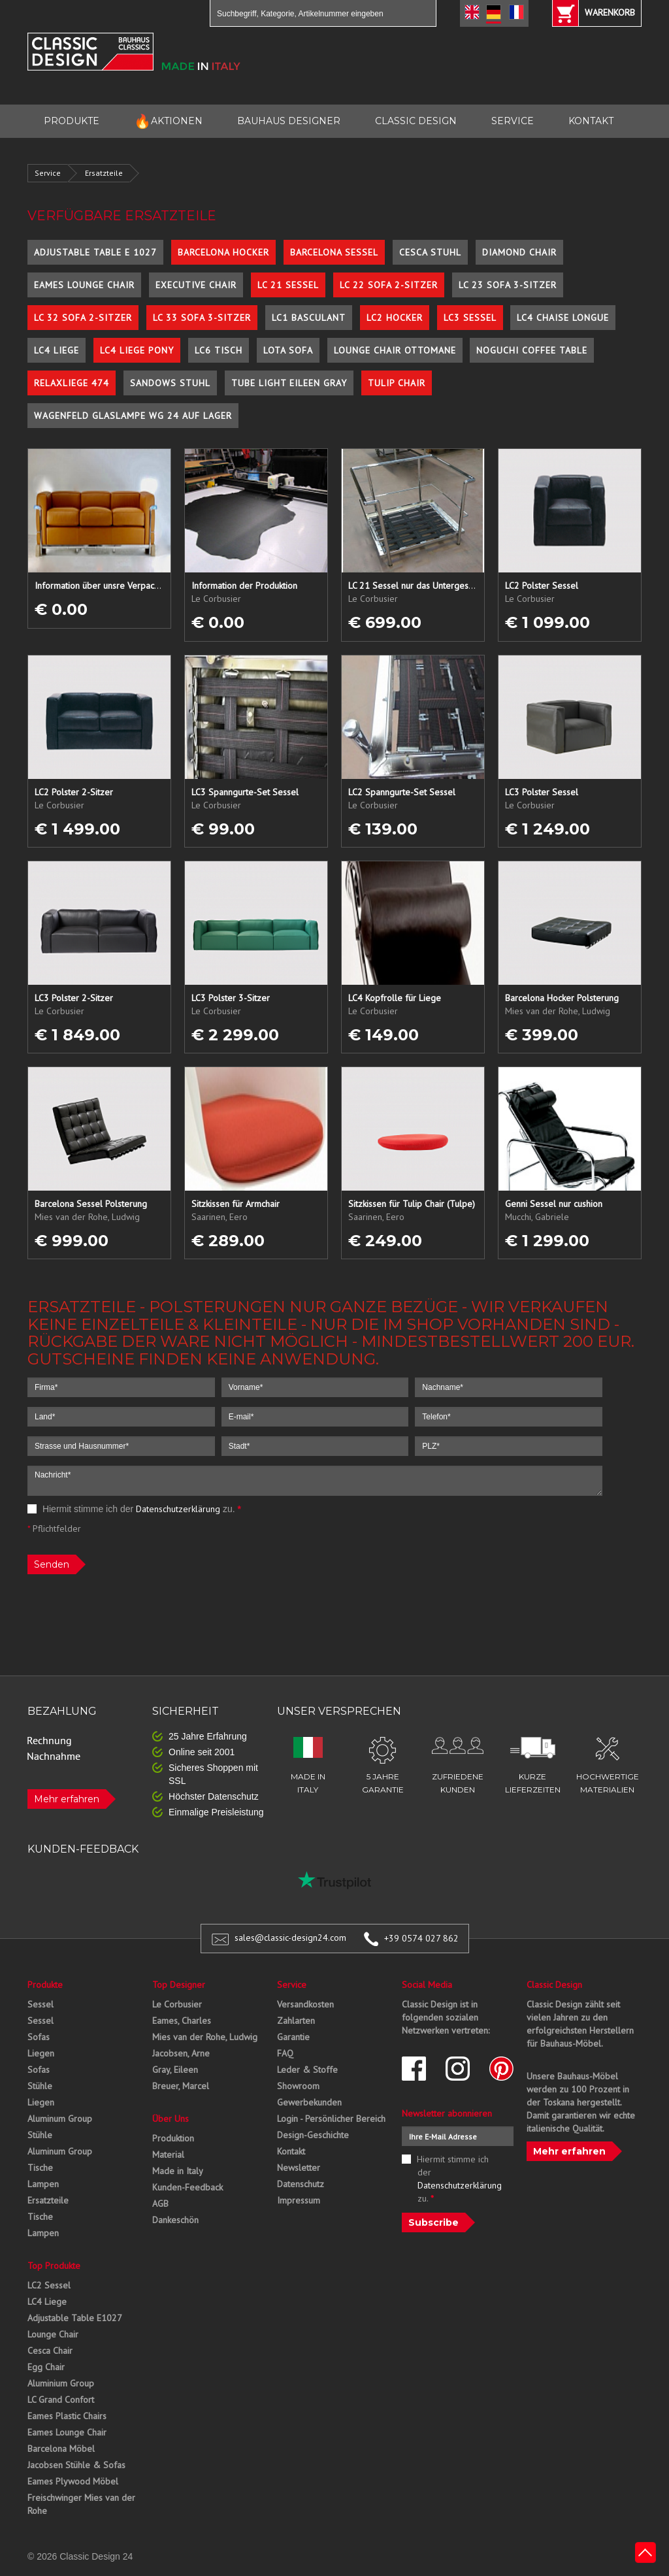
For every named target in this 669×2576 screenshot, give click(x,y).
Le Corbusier (177, 2004)
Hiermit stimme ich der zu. (134, 1509)
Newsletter (298, 2167)
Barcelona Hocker (223, 252)
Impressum (298, 2200)
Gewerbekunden (309, 2102)
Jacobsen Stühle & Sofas (76, 2465)
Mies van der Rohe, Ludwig (204, 2037)
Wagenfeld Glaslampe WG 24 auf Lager (133, 415)
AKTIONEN (168, 121)
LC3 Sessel (470, 317)
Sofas (38, 2037)
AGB (160, 2203)
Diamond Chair (519, 252)
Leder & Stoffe (307, 2069)
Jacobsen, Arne (181, 2053)
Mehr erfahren (66, 1799)
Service (48, 173)
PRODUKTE (71, 121)
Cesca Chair (50, 2350)
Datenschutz (300, 2184)
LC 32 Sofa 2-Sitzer (83, 317)
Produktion (173, 2138)
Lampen (43, 2184)
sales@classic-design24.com (290, 1938)
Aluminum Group (59, 2118)
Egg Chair (46, 2367)
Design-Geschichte (313, 2135)
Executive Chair (196, 285)
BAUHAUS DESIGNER (288, 121)
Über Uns (170, 2118)
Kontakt (291, 2151)
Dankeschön (175, 2220)
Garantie (293, 2037)
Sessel (40, 2004)
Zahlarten (296, 2020)
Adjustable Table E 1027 (95, 252)
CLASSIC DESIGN (416, 121)
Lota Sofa (288, 350)
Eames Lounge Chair (84, 285)
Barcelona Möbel (61, 2448)
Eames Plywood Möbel (72, 2481)
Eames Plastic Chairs (66, 2416)
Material (168, 2154)
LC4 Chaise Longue (563, 317)
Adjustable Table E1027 (74, 2318)
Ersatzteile (104, 173)
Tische (40, 2167)
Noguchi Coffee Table (531, 350)
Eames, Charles (181, 2020)
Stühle (39, 2086)
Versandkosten (305, 2004)
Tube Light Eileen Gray (289, 383)
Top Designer (178, 1984)
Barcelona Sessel (334, 252)
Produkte (45, 1984)
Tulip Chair (396, 383)
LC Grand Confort (60, 2399)
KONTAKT (590, 121)
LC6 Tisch (218, 350)
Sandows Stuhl (170, 383)
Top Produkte (53, 2265)
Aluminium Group (60, 2383)
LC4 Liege (56, 350)
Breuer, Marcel (180, 2086)
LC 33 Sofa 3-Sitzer (202, 317)
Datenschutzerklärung (178, 1509)
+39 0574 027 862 (421, 1938)
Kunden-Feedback (187, 2187)
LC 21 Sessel (288, 285)
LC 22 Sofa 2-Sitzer (389, 285)
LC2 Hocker (395, 317)
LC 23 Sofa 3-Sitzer (508, 285)
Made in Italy (177, 2171)
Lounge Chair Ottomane (395, 350)
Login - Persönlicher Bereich (331, 2118)
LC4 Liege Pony (137, 350)
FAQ (285, 2053)
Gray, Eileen (175, 2069)
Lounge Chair (52, 2334)
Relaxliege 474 (71, 383)
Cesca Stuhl (430, 252)
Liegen (40, 2053)
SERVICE (512, 121)
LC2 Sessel (49, 2285)
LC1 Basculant (309, 317)
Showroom (298, 2086)
